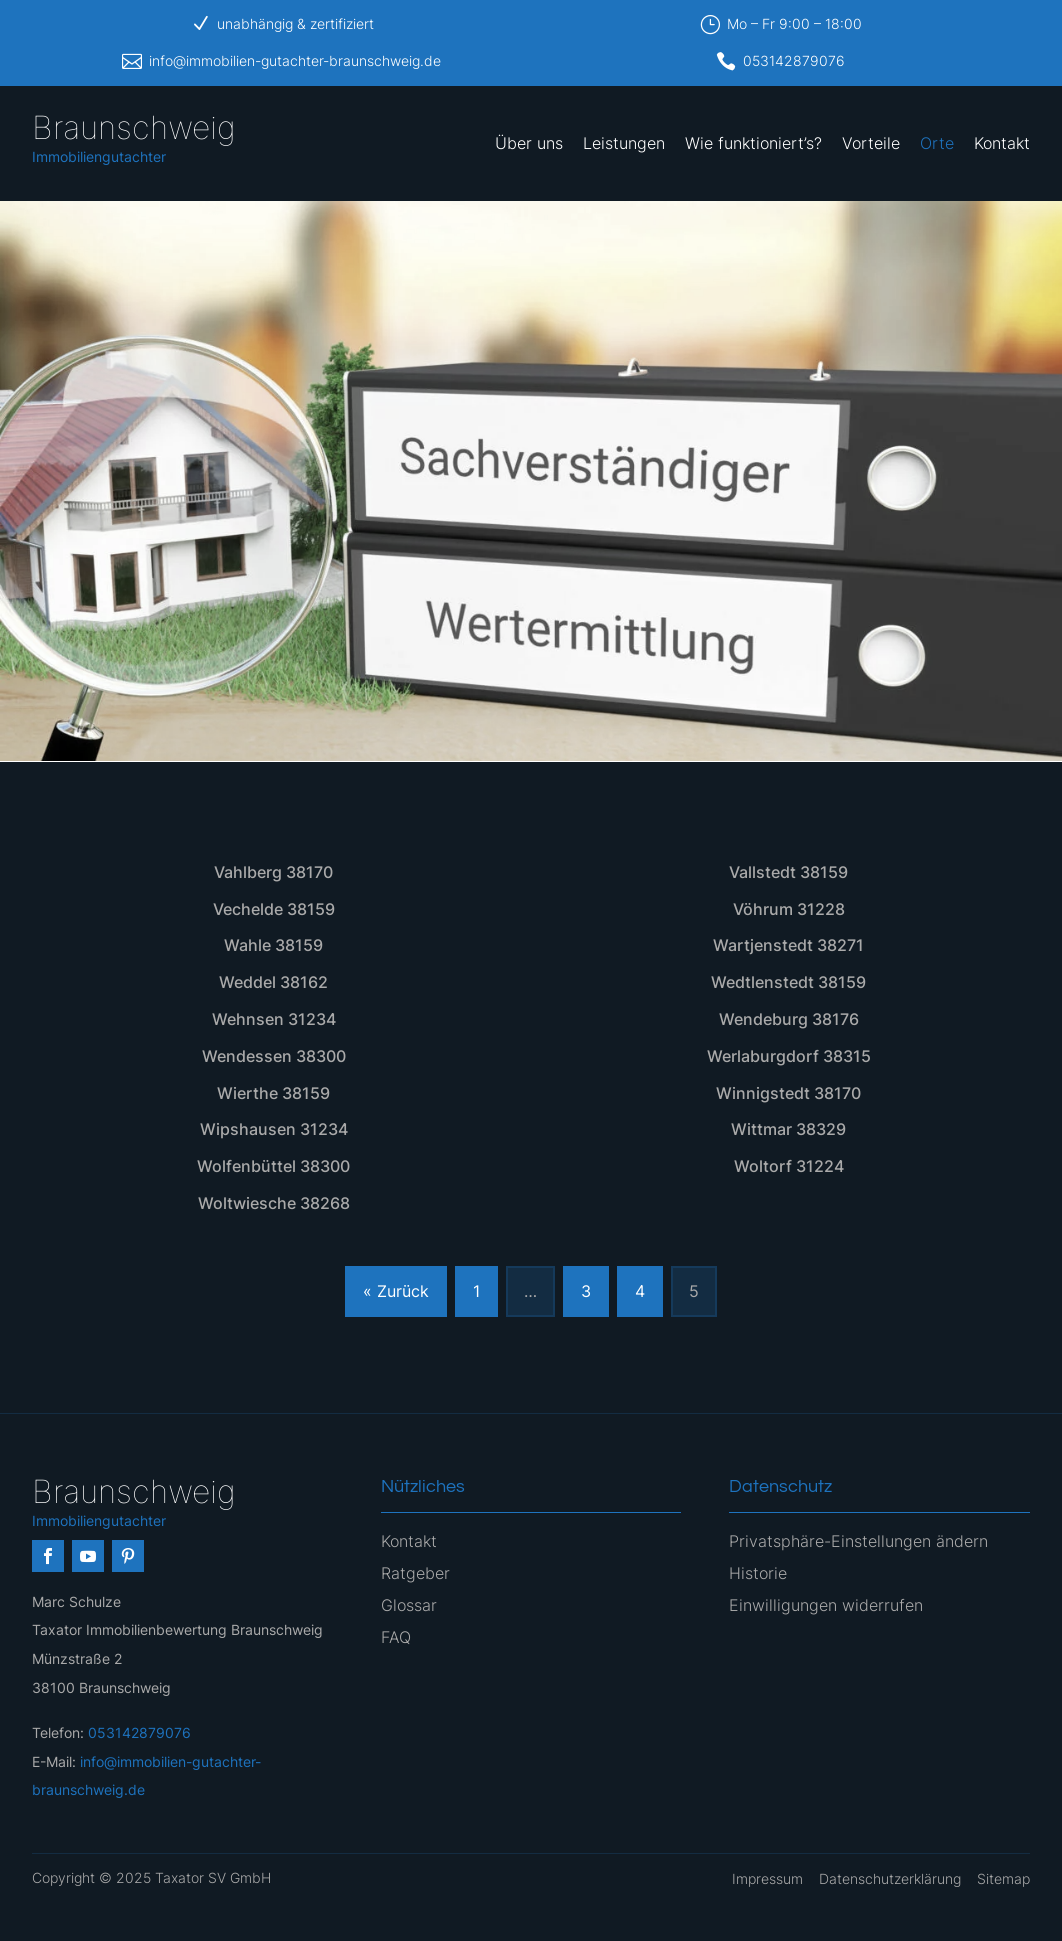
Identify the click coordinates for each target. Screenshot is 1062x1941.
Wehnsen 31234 (274, 1019)
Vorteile (871, 143)
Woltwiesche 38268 (274, 1203)
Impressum (767, 1878)
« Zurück (396, 1291)
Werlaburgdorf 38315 (789, 1056)
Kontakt (1002, 143)
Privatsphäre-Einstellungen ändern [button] (858, 1541)
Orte (937, 143)
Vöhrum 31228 (789, 909)
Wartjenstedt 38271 (788, 945)
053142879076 (794, 60)
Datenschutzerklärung (890, 1878)
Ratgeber (415, 1573)
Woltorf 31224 (789, 1166)
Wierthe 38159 (273, 1093)
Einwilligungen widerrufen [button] (826, 1605)
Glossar (409, 1605)
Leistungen (624, 143)
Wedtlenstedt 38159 (788, 982)
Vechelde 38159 (274, 909)
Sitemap (1003, 1878)
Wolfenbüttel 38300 (273, 1166)
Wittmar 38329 (788, 1129)
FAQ (396, 1637)
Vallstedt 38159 (788, 872)
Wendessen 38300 (274, 1056)
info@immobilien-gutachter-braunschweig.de (295, 60)
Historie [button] (758, 1573)
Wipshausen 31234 (274, 1129)
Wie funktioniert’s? (753, 143)
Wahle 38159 (273, 945)
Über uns (529, 143)
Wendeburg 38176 (789, 1019)
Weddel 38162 (273, 982)
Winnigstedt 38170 (788, 1093)
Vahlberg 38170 (273, 872)
